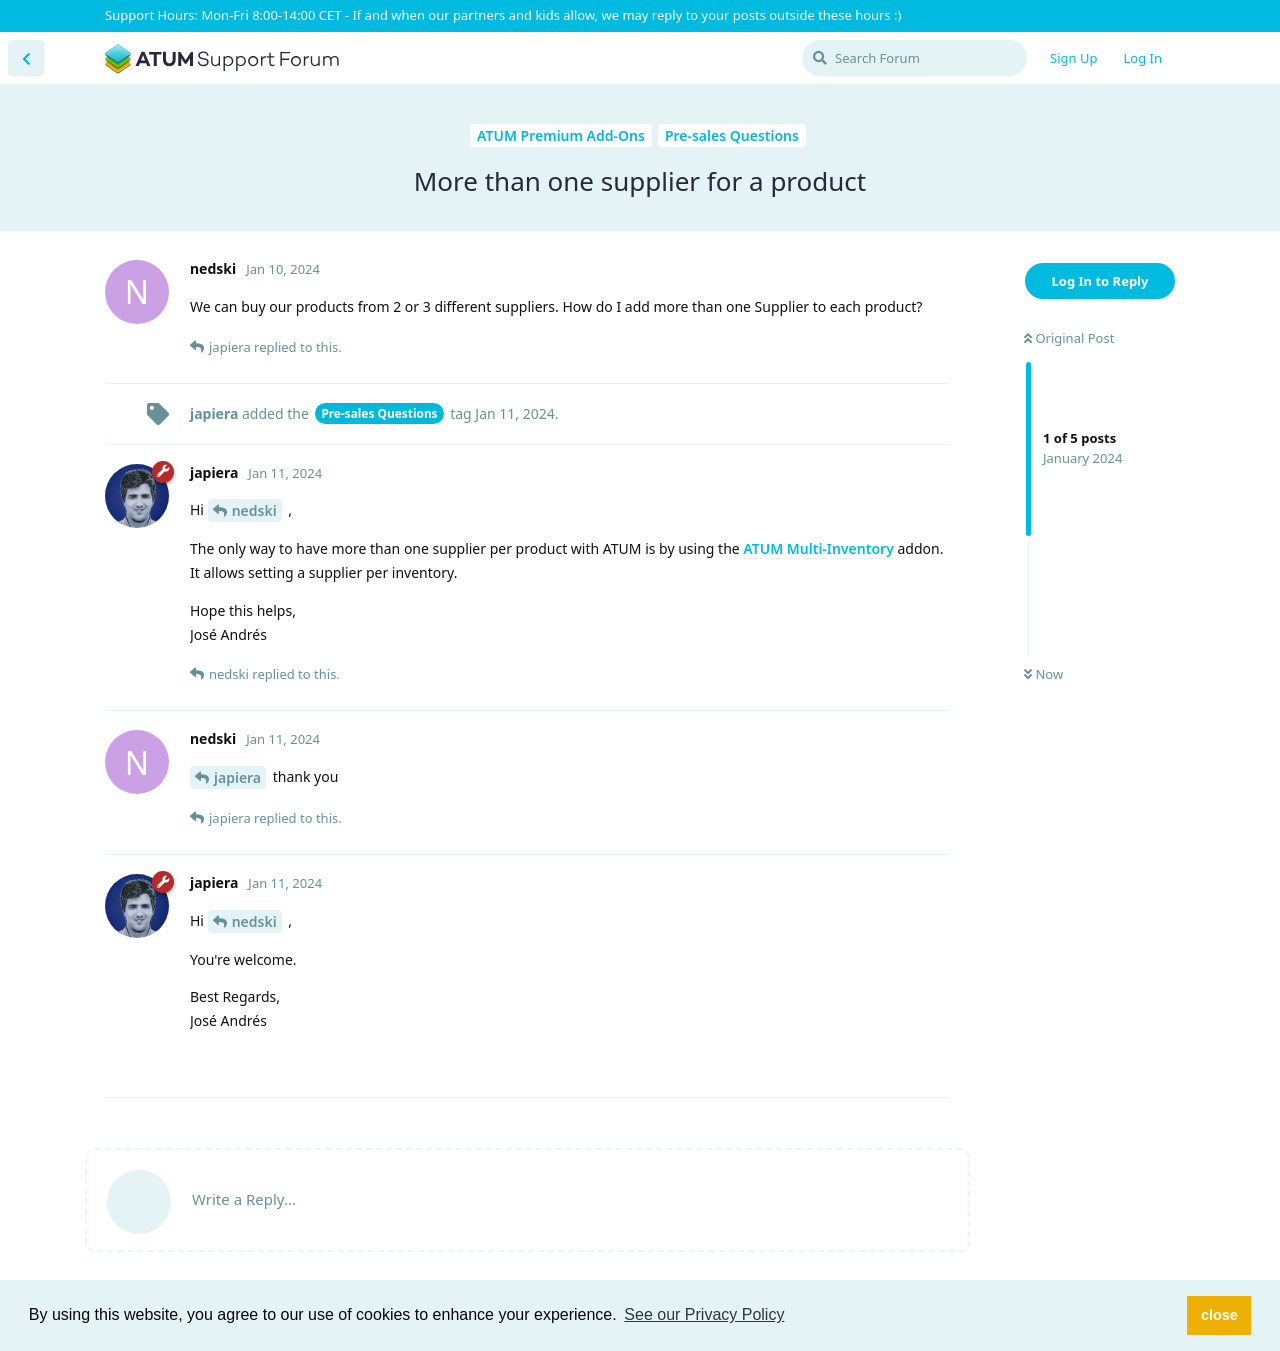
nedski (254, 510)
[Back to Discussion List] (26, 58)
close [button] (1219, 1315)
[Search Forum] (914, 58)
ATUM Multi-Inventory (818, 548)
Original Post (1069, 338)
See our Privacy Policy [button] (704, 1314)
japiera (237, 777)
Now (1043, 674)
